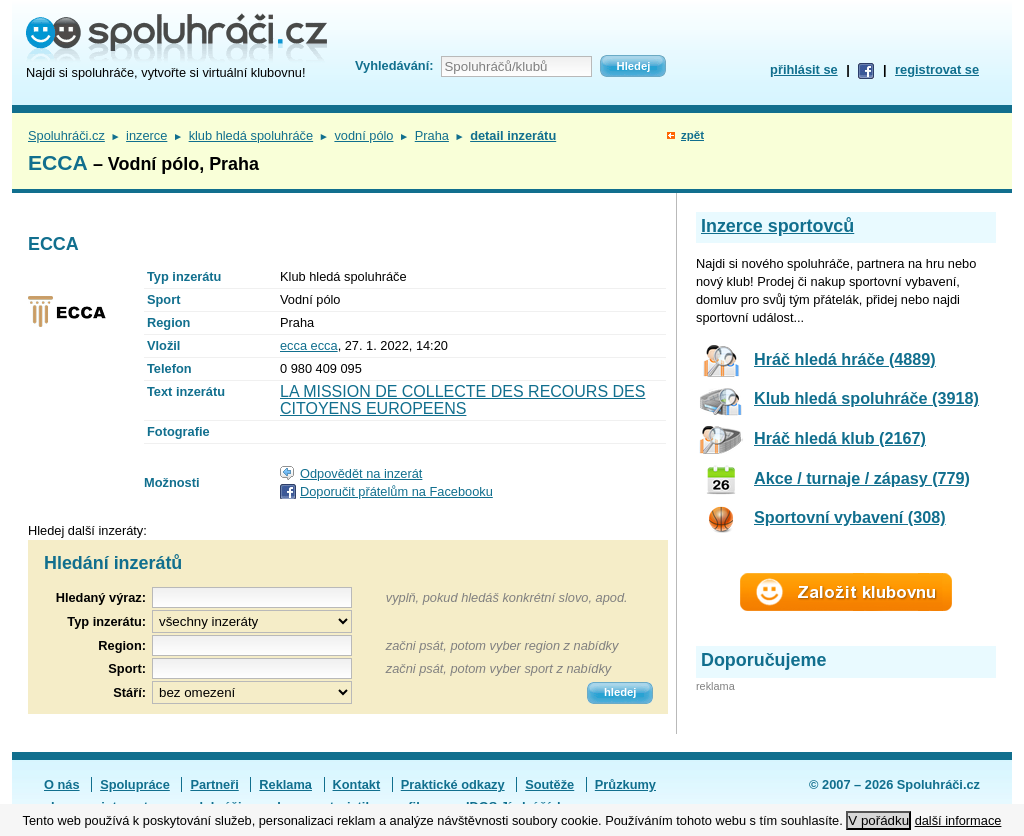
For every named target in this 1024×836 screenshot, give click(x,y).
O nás (62, 784)
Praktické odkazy (453, 784)
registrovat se (937, 69)
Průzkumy (625, 784)
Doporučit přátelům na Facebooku (396, 491)
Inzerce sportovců (777, 226)
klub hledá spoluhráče (251, 135)
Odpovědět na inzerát (361, 473)
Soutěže (549, 784)
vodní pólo (363, 135)
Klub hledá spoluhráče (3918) (866, 398)
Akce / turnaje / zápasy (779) (862, 478)
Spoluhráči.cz (66, 135)
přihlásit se (804, 69)
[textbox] (252, 645)
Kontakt (357, 784)
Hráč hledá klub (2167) (840, 438)
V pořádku (878, 820)
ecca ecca (309, 345)
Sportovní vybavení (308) (850, 517)
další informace (958, 820)
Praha (432, 135)
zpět (692, 135)
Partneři (214, 784)
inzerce (146, 135)
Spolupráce (135, 784)
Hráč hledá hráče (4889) (845, 359)
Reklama (285, 784)
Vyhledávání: (394, 65)
